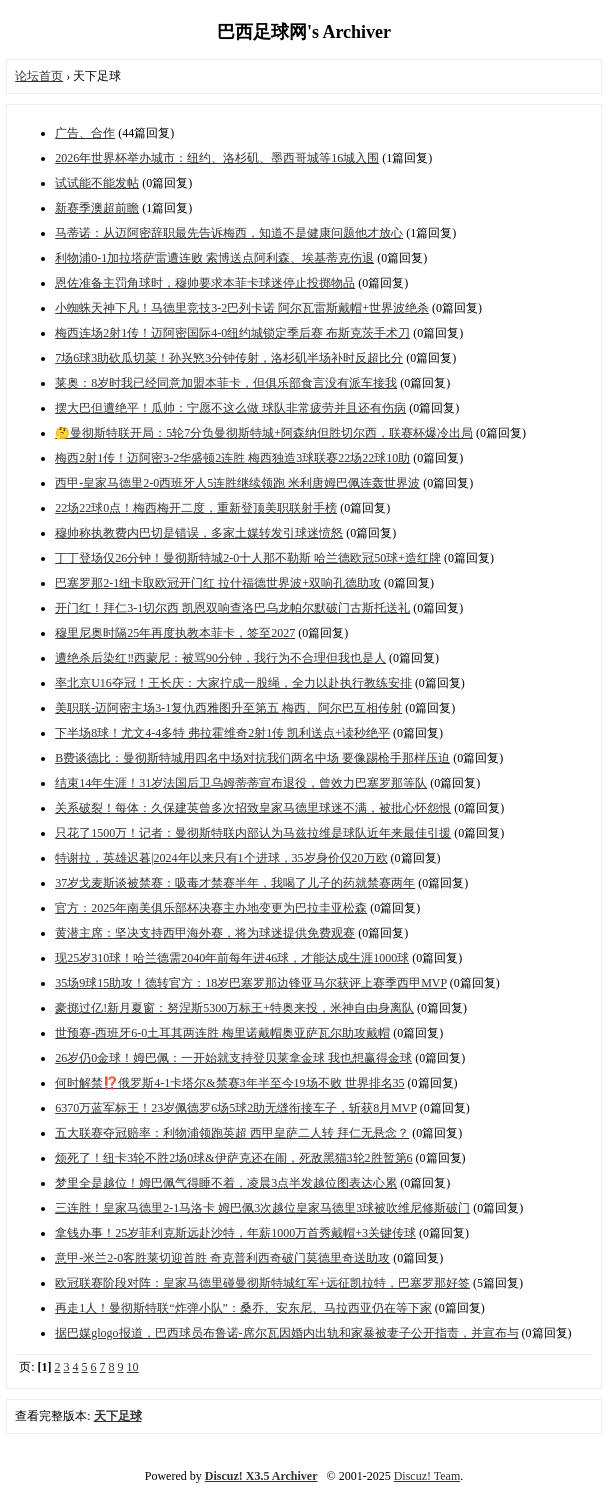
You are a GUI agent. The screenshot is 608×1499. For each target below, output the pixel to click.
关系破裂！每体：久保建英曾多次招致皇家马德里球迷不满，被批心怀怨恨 (253, 808)
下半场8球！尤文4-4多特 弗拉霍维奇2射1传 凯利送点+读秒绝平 (222, 733)
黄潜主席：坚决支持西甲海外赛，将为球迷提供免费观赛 (205, 933)
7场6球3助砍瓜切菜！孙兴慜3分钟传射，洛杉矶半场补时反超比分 (229, 358)
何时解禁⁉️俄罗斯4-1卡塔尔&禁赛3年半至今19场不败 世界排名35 (229, 1083)
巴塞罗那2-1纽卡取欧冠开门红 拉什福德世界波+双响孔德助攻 (218, 583)
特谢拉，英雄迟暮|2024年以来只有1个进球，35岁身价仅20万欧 (221, 858)
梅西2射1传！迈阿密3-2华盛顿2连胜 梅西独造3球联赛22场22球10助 (232, 458)
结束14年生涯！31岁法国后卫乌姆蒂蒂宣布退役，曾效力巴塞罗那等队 (241, 783)
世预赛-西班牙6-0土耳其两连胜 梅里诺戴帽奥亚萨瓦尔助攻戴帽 (222, 1033)
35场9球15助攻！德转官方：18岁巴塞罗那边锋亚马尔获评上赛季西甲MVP (251, 983)
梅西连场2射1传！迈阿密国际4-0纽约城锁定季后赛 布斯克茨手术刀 (232, 333)
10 (133, 1367)
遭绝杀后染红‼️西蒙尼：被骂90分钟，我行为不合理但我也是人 (220, 658)
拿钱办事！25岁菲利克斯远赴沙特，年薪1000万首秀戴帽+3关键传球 (235, 1233)
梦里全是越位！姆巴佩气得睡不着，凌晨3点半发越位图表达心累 (226, 1183)
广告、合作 (85, 133)
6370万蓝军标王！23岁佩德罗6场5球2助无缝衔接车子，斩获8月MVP (236, 1108)
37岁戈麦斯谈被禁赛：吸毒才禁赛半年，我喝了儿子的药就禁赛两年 (235, 883)
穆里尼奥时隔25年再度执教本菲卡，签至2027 (175, 633)
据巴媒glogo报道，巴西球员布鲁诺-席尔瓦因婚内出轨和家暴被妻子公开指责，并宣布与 (286, 1333)
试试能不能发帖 (97, 183)
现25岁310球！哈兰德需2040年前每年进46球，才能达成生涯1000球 (232, 958)
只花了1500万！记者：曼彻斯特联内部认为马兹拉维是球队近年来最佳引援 (253, 833)
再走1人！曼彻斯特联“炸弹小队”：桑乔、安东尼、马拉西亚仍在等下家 (243, 1308)
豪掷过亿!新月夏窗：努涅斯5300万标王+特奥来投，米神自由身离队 (234, 1008)
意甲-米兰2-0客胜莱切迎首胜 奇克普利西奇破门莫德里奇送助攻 (222, 1258)
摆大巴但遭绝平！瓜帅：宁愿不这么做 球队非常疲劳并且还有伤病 (230, 408)
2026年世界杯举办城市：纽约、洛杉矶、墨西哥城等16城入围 (217, 158)
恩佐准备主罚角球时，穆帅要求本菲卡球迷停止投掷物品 (205, 283)
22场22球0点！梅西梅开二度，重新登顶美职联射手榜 (196, 508)
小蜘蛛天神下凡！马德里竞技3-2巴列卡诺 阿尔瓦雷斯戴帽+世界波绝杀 (242, 308)
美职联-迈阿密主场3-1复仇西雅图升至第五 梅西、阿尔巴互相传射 (228, 708)
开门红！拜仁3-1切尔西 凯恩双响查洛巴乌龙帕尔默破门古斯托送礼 (232, 608)
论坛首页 (39, 76)
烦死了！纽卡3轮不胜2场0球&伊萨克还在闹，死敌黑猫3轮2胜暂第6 (233, 1158)
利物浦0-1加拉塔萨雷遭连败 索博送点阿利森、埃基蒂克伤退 (214, 258)
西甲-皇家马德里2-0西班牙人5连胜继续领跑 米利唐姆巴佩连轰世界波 (237, 483)
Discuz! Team (427, 1476)
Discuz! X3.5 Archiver (261, 1476)
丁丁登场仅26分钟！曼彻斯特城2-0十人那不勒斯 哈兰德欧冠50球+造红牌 (248, 558)
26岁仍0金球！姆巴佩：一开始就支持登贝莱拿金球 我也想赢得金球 (233, 1058)
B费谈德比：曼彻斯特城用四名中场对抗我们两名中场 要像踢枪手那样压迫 (252, 758)
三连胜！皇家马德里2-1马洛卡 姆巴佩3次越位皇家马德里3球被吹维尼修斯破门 (262, 1208)
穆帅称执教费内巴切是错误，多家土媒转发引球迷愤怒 (199, 533)
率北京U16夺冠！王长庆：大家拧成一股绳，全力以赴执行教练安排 (233, 683)
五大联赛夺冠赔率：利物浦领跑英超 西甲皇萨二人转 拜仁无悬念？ (232, 1133)
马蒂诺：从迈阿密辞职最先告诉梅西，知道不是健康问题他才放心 (229, 233)
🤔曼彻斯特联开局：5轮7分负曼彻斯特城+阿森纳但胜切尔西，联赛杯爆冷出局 (264, 433)
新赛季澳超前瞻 (97, 208)
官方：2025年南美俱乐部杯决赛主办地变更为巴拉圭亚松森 (211, 908)
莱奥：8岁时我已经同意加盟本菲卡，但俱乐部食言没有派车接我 (226, 383)
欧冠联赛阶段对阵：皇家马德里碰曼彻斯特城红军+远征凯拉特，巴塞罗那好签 (262, 1283)
